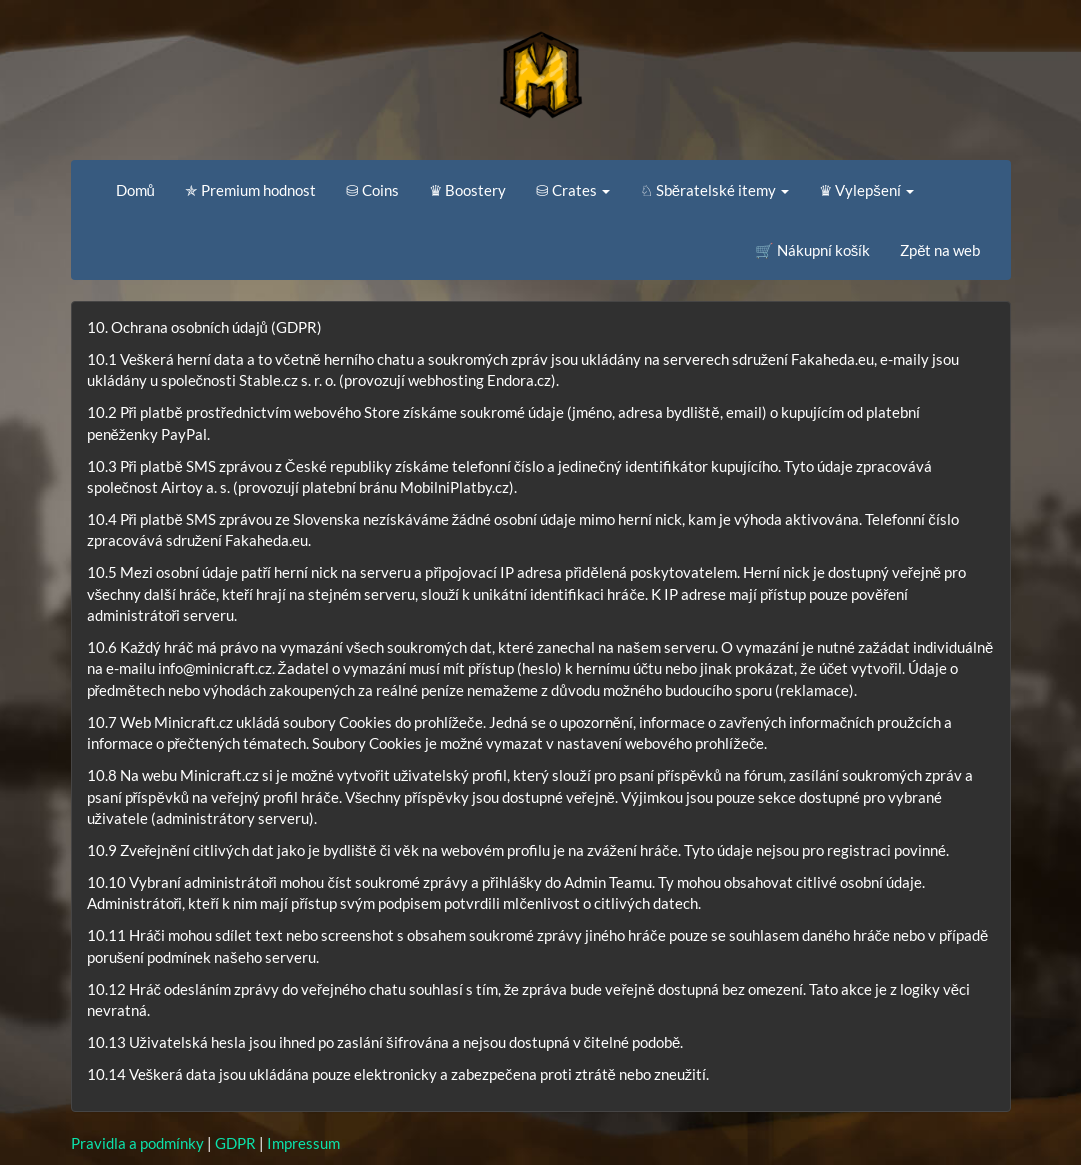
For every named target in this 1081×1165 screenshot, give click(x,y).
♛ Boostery (467, 190)
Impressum (303, 1143)
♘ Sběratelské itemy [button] (714, 190)
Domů (135, 190)
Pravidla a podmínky (137, 1143)
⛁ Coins (372, 190)
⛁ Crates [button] (573, 190)
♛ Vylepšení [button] (866, 190)
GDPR (235, 1143)
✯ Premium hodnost (250, 190)
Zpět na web (940, 250)
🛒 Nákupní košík (813, 250)
